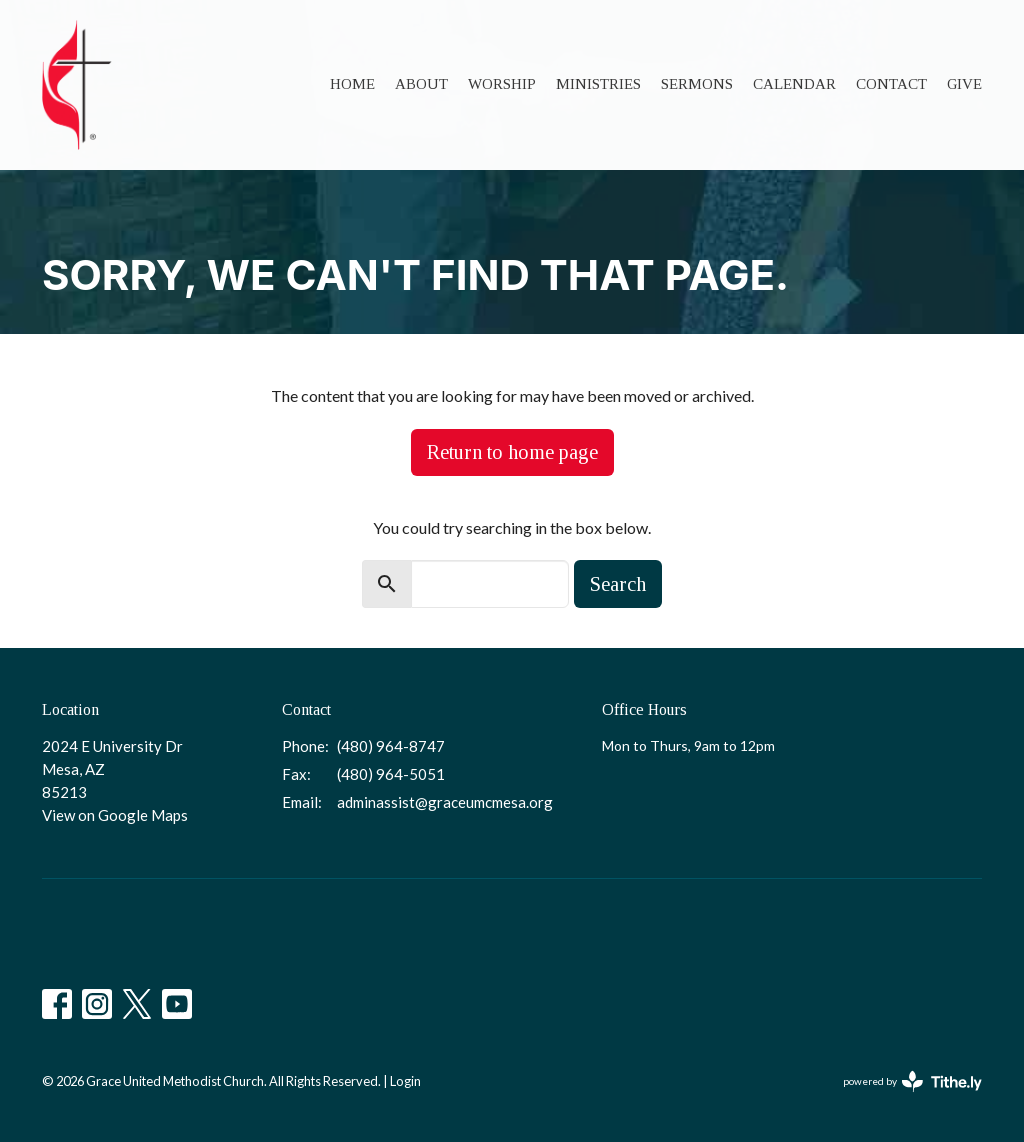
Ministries (598, 84)
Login (405, 1081)
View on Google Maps (115, 815)
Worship (502, 84)
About (421, 84)
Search (618, 584)
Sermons (697, 84)
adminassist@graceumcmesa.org (445, 802)
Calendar (794, 84)
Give (964, 84)
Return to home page (512, 452)
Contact (891, 84)
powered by (912, 1081)
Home (352, 84)
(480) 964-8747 (391, 746)
